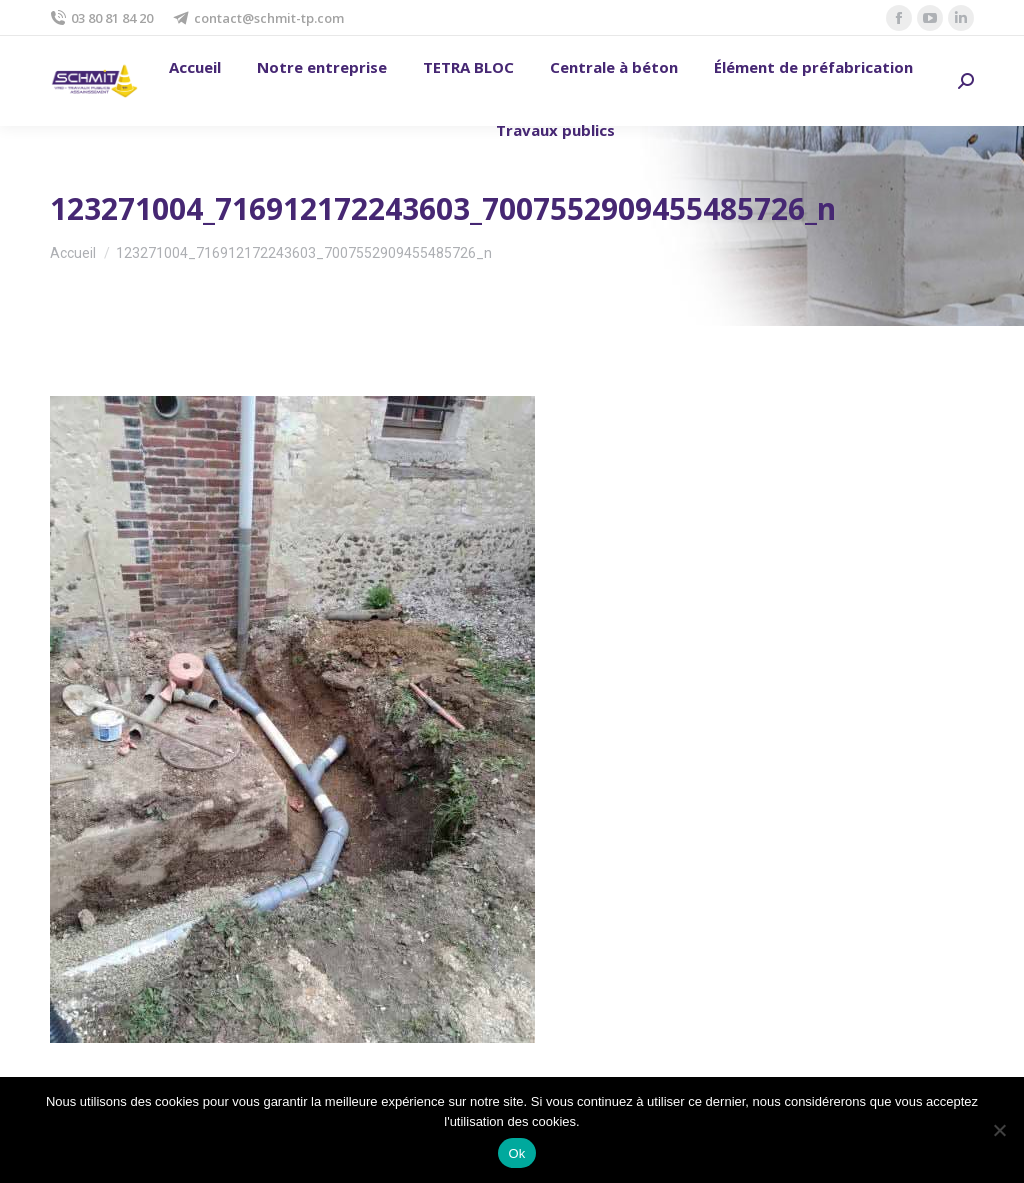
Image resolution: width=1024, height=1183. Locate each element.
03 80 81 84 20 (101, 18)
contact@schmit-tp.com (258, 18)
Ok (516, 1153)
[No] (999, 1130)
